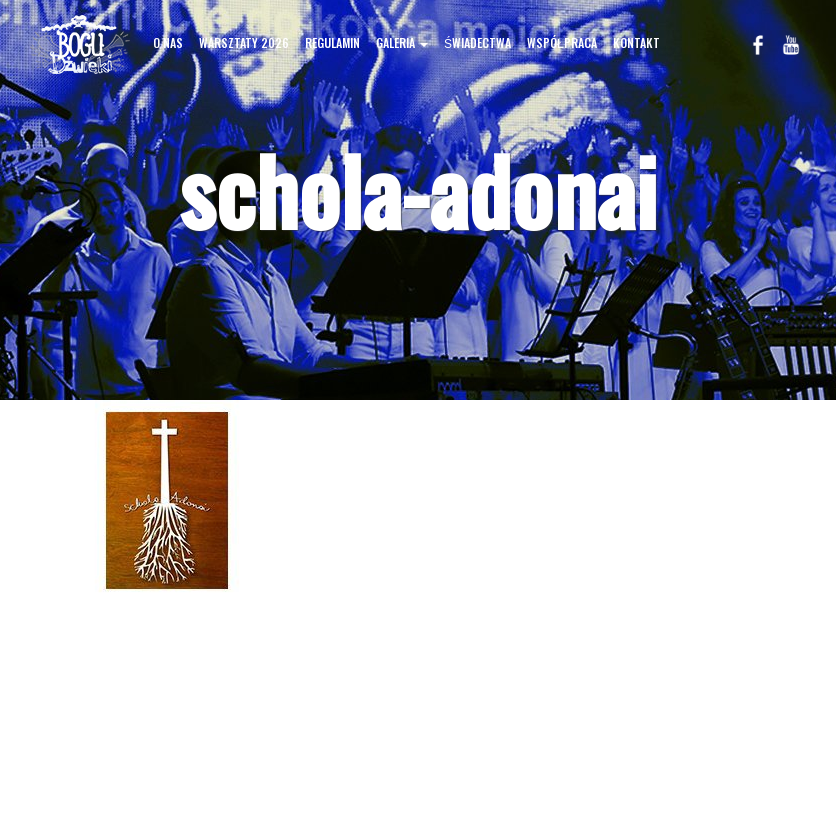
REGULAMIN (332, 42)
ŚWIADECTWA (477, 42)
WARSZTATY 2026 (244, 42)
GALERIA (402, 42)
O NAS (168, 42)
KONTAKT (636, 42)
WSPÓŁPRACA (562, 42)
